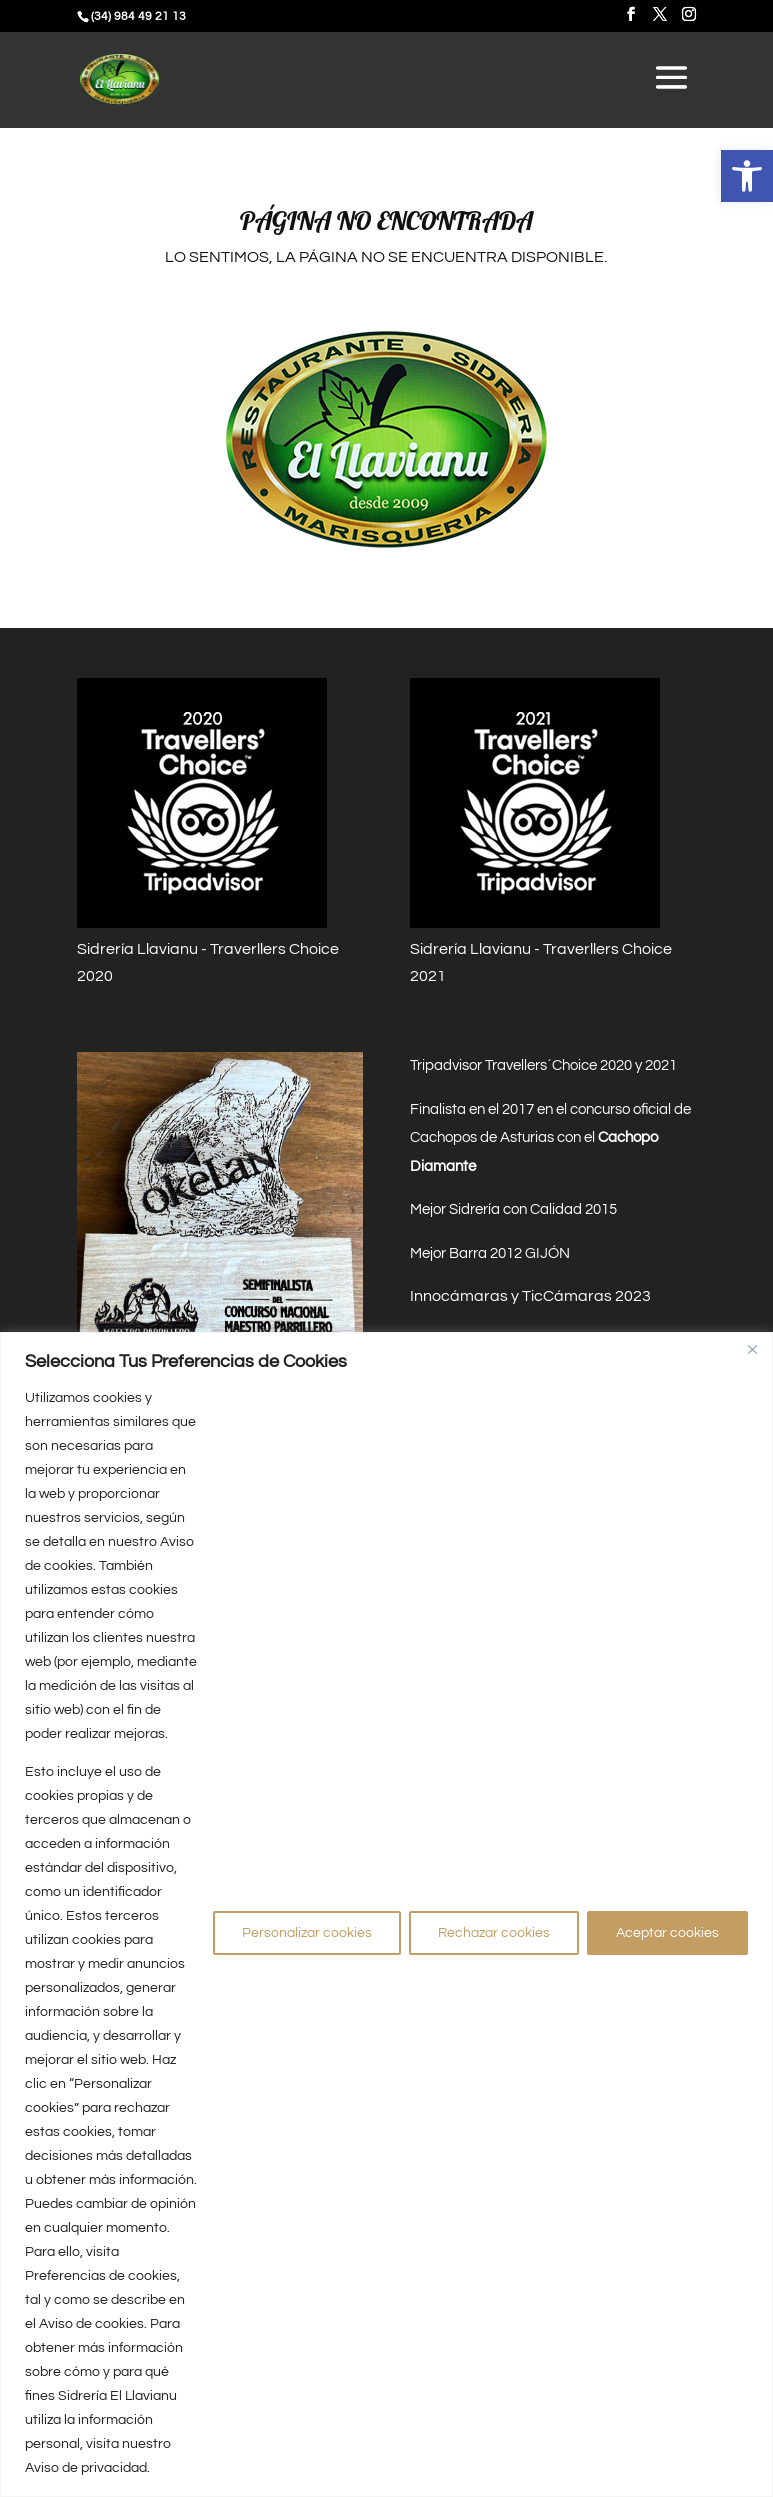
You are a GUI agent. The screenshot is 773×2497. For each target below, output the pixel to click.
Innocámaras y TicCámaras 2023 (530, 1296)
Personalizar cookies (307, 1933)
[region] (386, 1914)
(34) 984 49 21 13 (138, 16)
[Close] (752, 1349)
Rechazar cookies (494, 1933)
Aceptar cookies (667, 1933)
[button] (747, 176)
